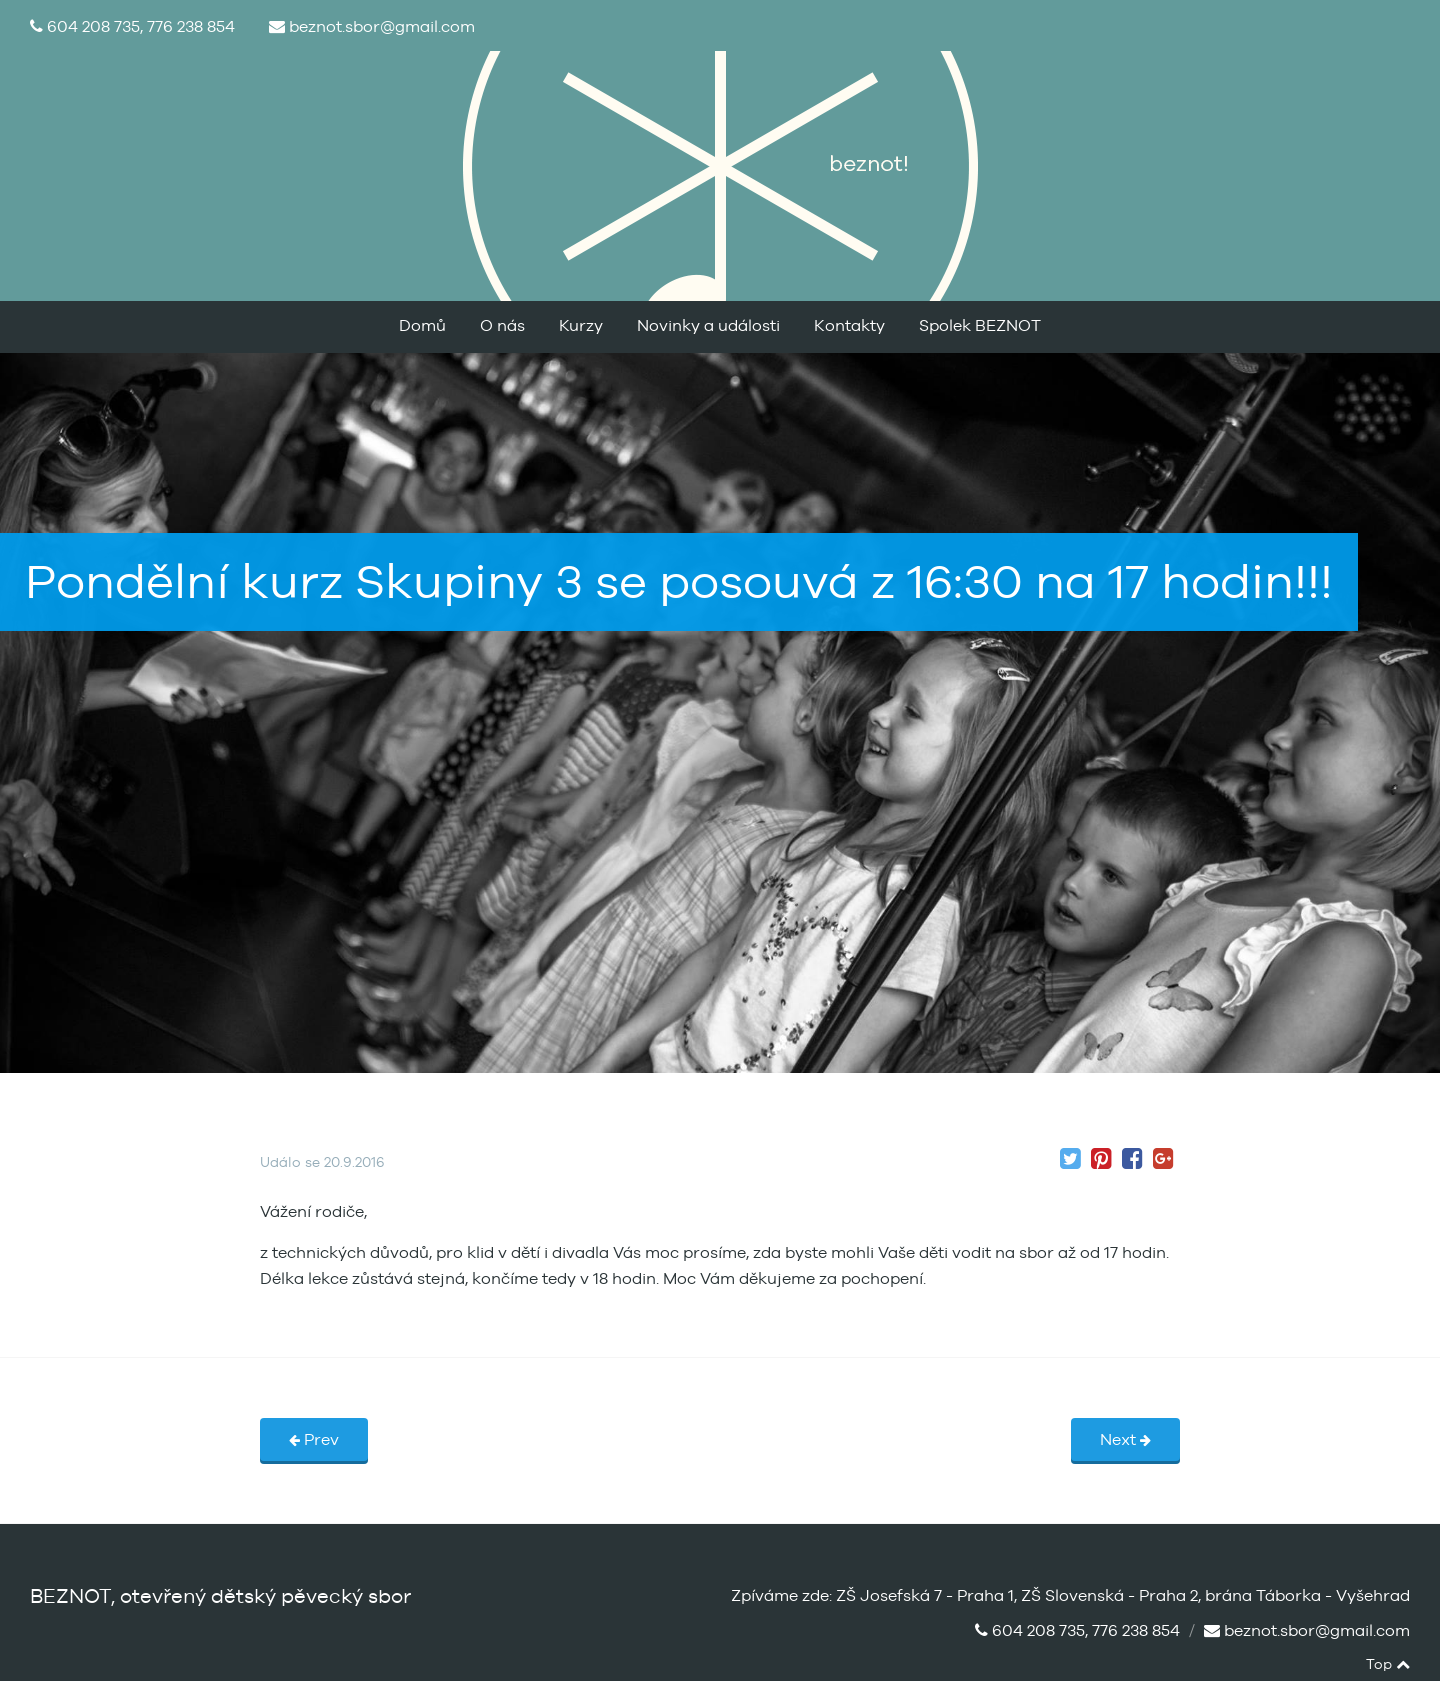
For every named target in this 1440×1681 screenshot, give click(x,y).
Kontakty (849, 326)
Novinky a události (708, 326)
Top (1388, 1664)
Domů (422, 326)
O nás (502, 326)
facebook (1352, 1664)
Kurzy (581, 326)
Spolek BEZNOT (980, 326)
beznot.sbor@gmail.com (382, 27)
